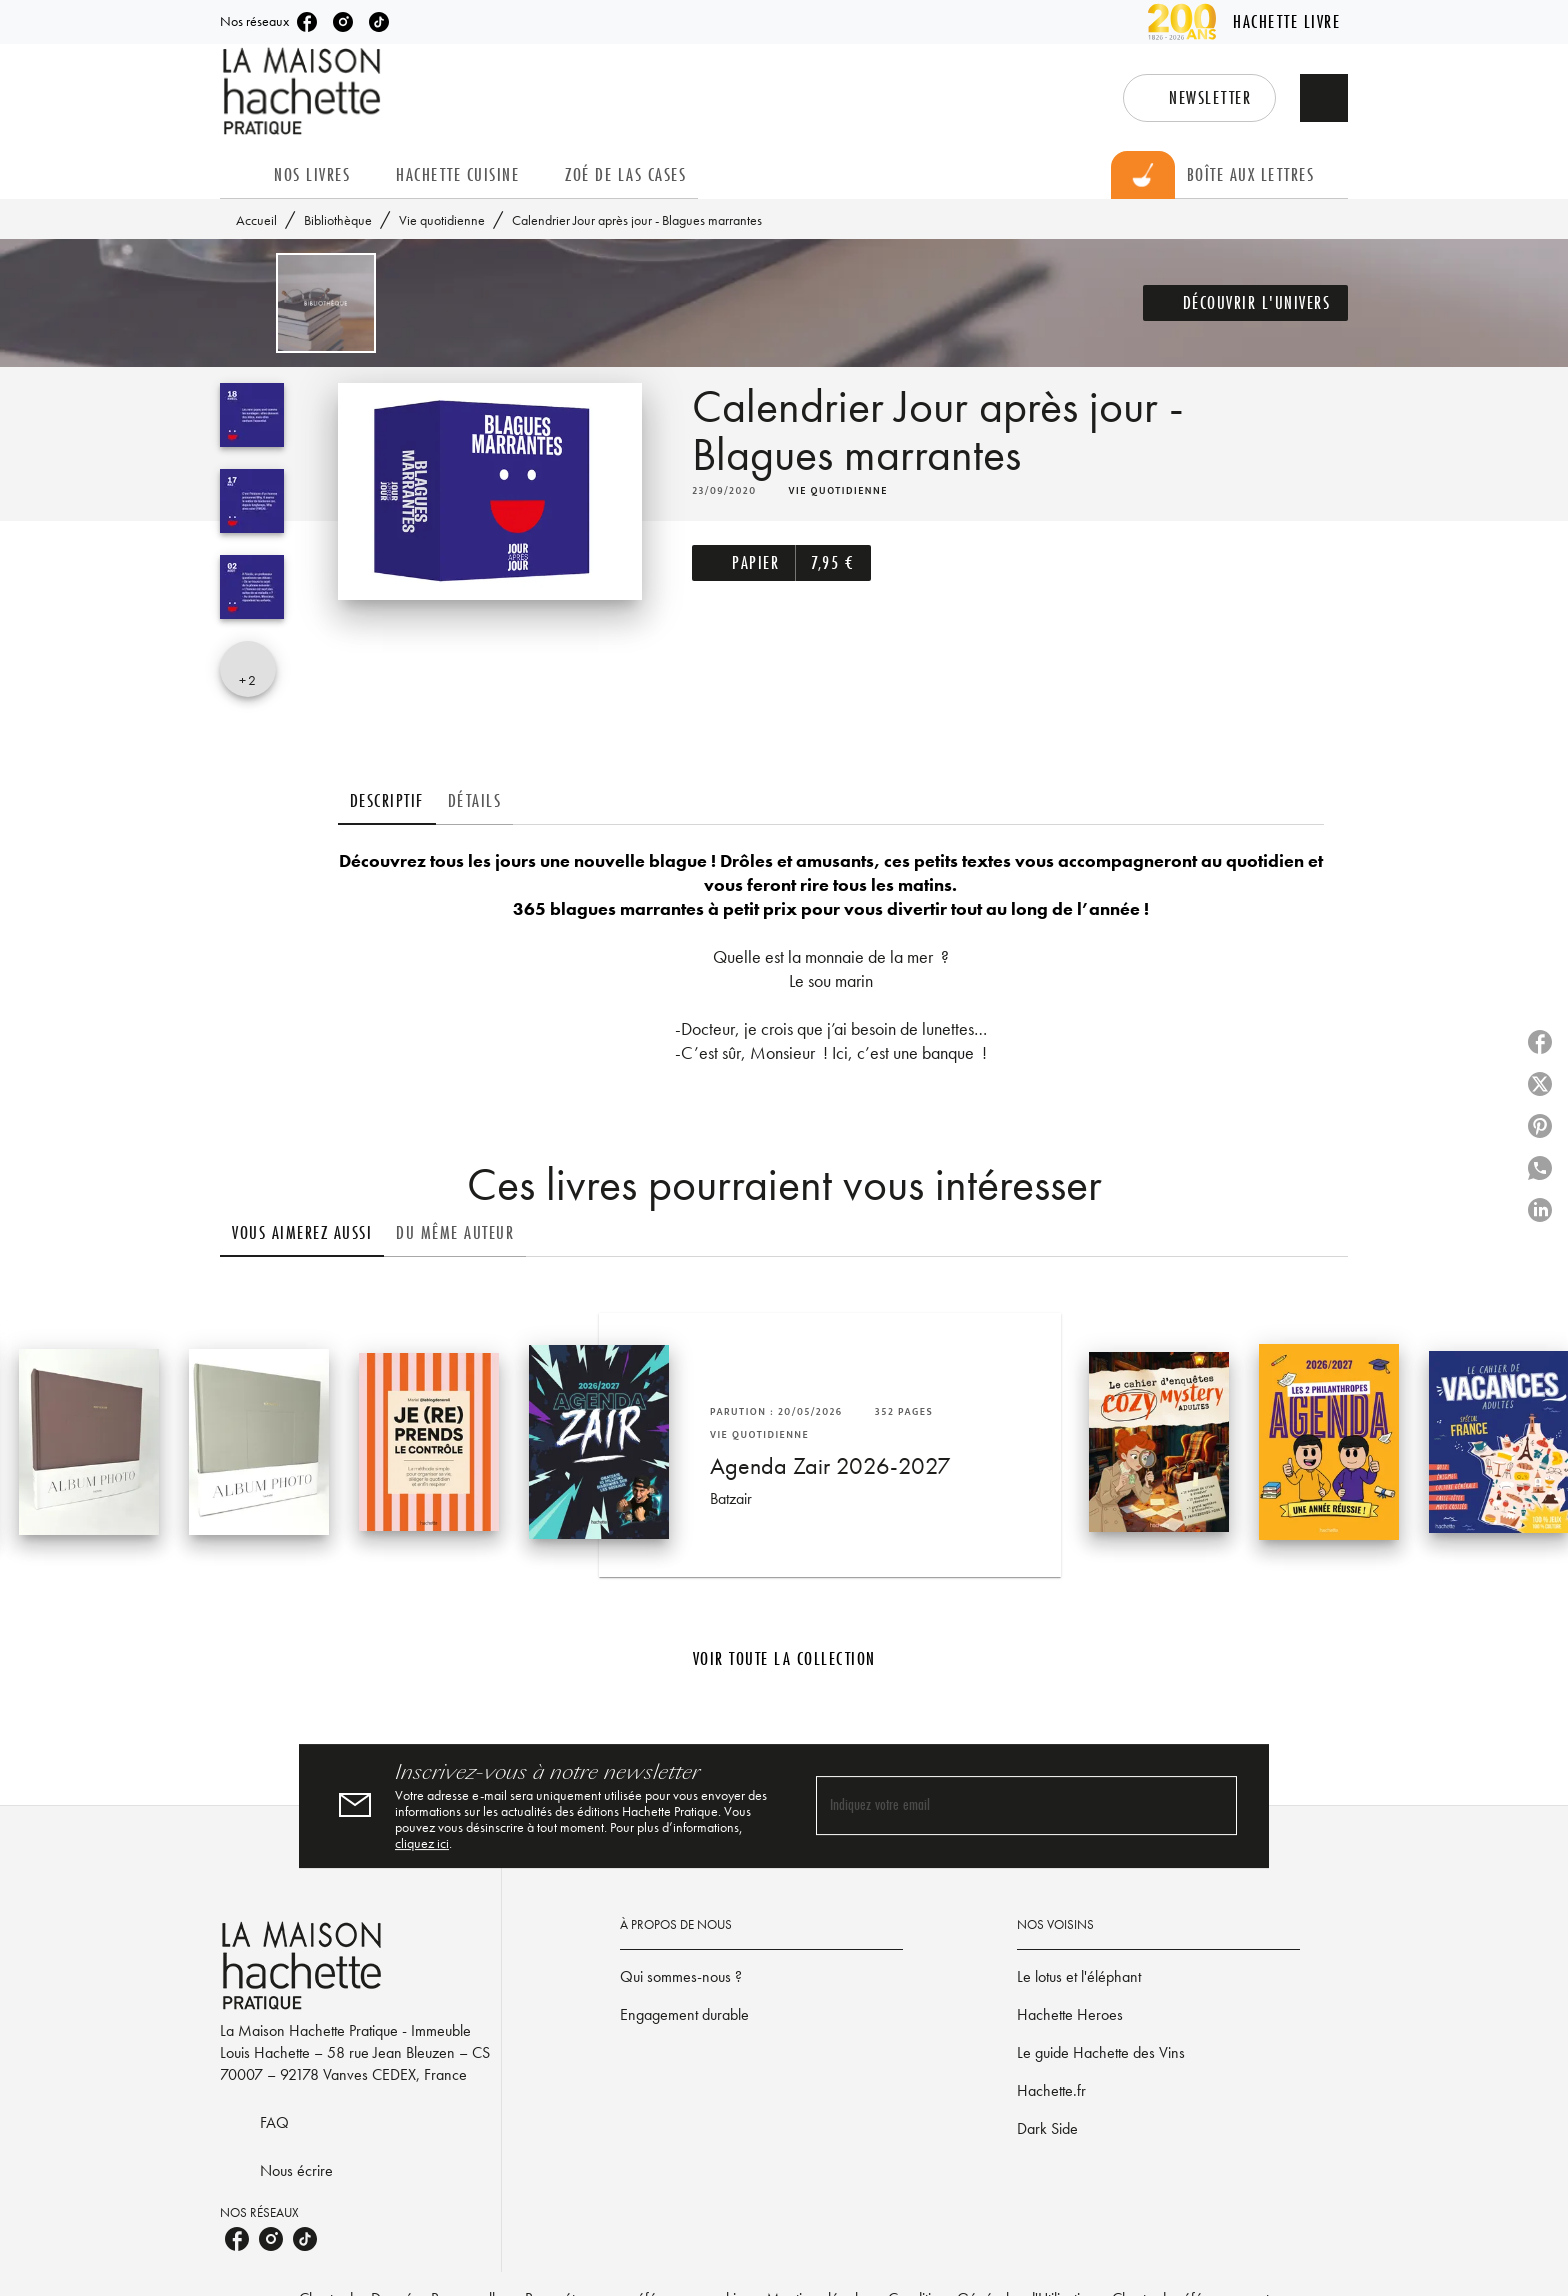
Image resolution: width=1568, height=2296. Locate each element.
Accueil (256, 220)
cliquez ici (422, 1843)
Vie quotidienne (442, 220)
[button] (1199, 98)
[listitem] (307, 22)
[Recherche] (1324, 98)
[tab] (241, 175)
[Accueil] (304, 91)
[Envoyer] (1213, 1806)
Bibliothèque (338, 220)
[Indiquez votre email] (1001, 1805)
